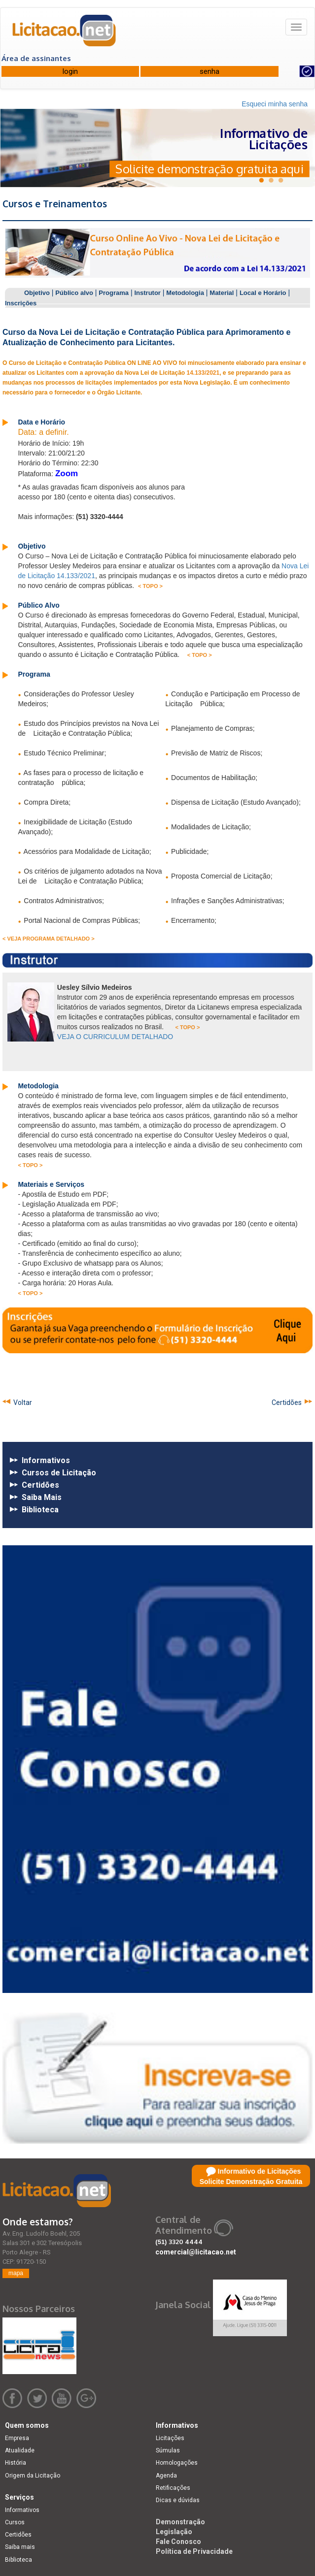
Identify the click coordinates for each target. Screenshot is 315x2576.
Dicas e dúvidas (178, 2500)
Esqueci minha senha (275, 104)
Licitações (170, 2438)
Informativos (22, 2510)
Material (222, 292)
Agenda (166, 2475)
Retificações (173, 2487)
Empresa (17, 2438)
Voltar (21, 1402)
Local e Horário (263, 292)
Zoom (66, 473)
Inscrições (20, 303)
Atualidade (20, 2450)
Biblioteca (18, 2559)
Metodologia (185, 292)
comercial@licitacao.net (195, 2252)
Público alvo (74, 292)
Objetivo (37, 292)
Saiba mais (20, 2546)
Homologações (177, 2462)
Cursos (15, 2522)
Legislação (174, 2532)
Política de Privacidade (194, 2551)
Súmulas (168, 2450)
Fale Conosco (178, 2541)
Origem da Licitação (32, 2475)
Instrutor (147, 292)
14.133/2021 (202, 372)
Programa (114, 292)
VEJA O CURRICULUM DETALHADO (115, 1037)
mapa (15, 2273)
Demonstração (180, 2522)
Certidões (288, 1402)
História (15, 2462)
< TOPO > (150, 586)
